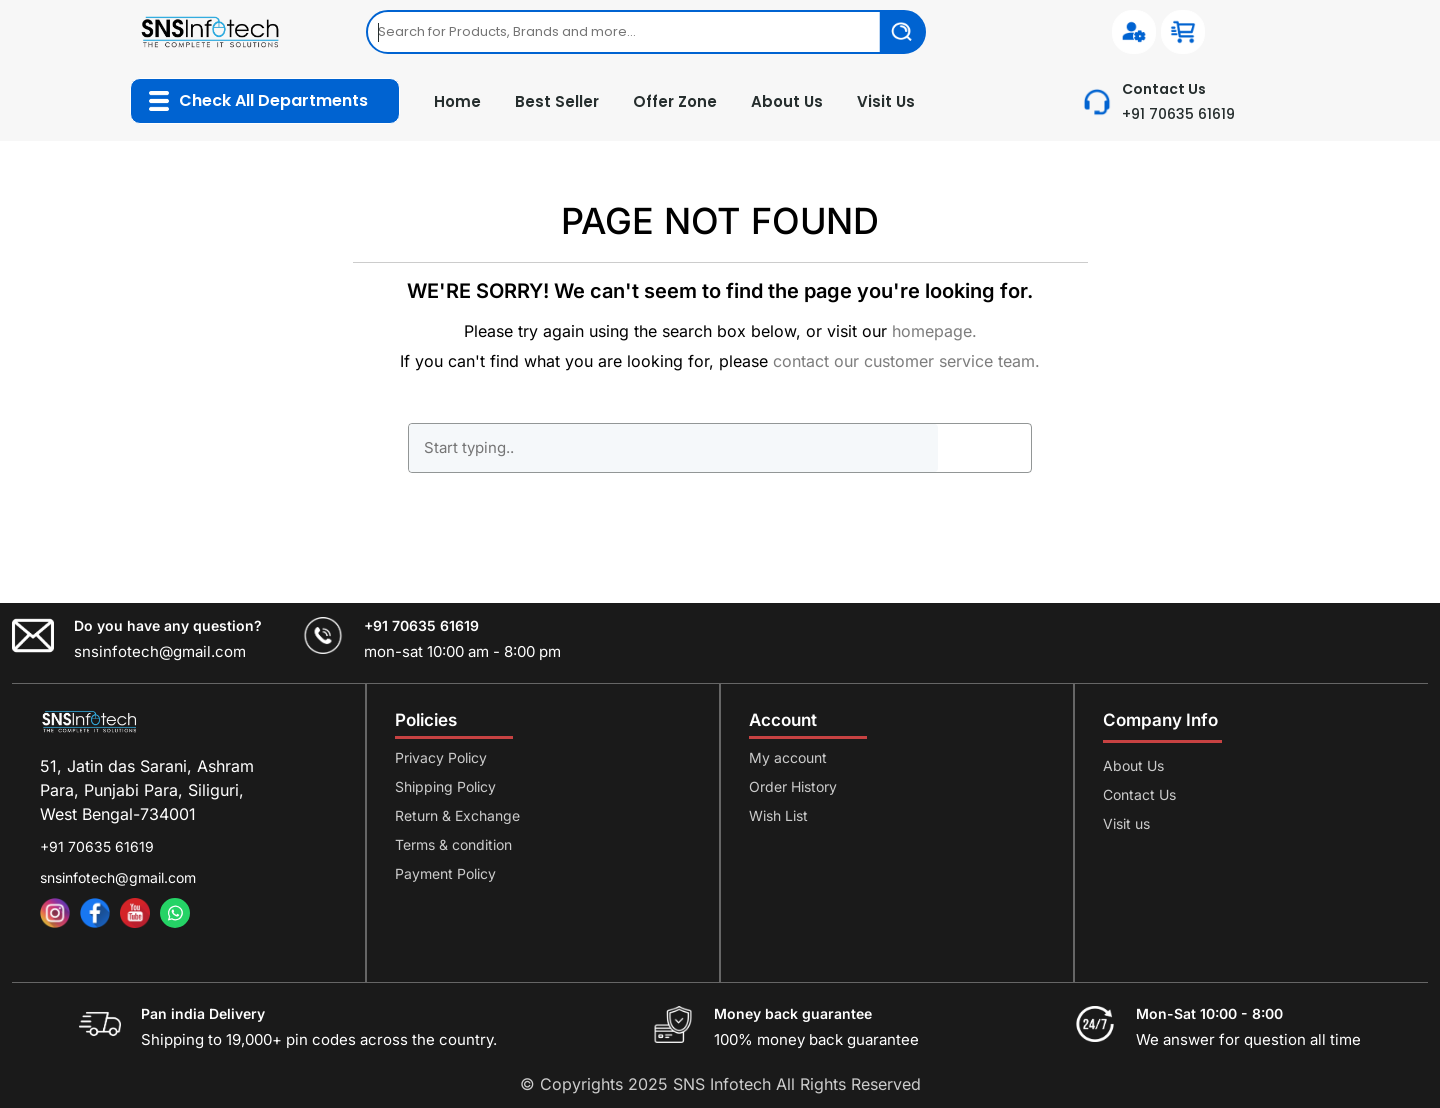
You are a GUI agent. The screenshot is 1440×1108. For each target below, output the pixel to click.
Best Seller (557, 101)
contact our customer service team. (906, 361)
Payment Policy (445, 873)
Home (457, 101)
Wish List (778, 815)
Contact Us (1139, 794)
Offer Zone (675, 101)
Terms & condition (453, 844)
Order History (793, 786)
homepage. (934, 331)
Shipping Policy (445, 786)
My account (788, 757)
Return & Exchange (457, 815)
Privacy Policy (441, 757)
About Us (787, 101)
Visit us (1126, 823)
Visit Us (886, 101)
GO (984, 448)
